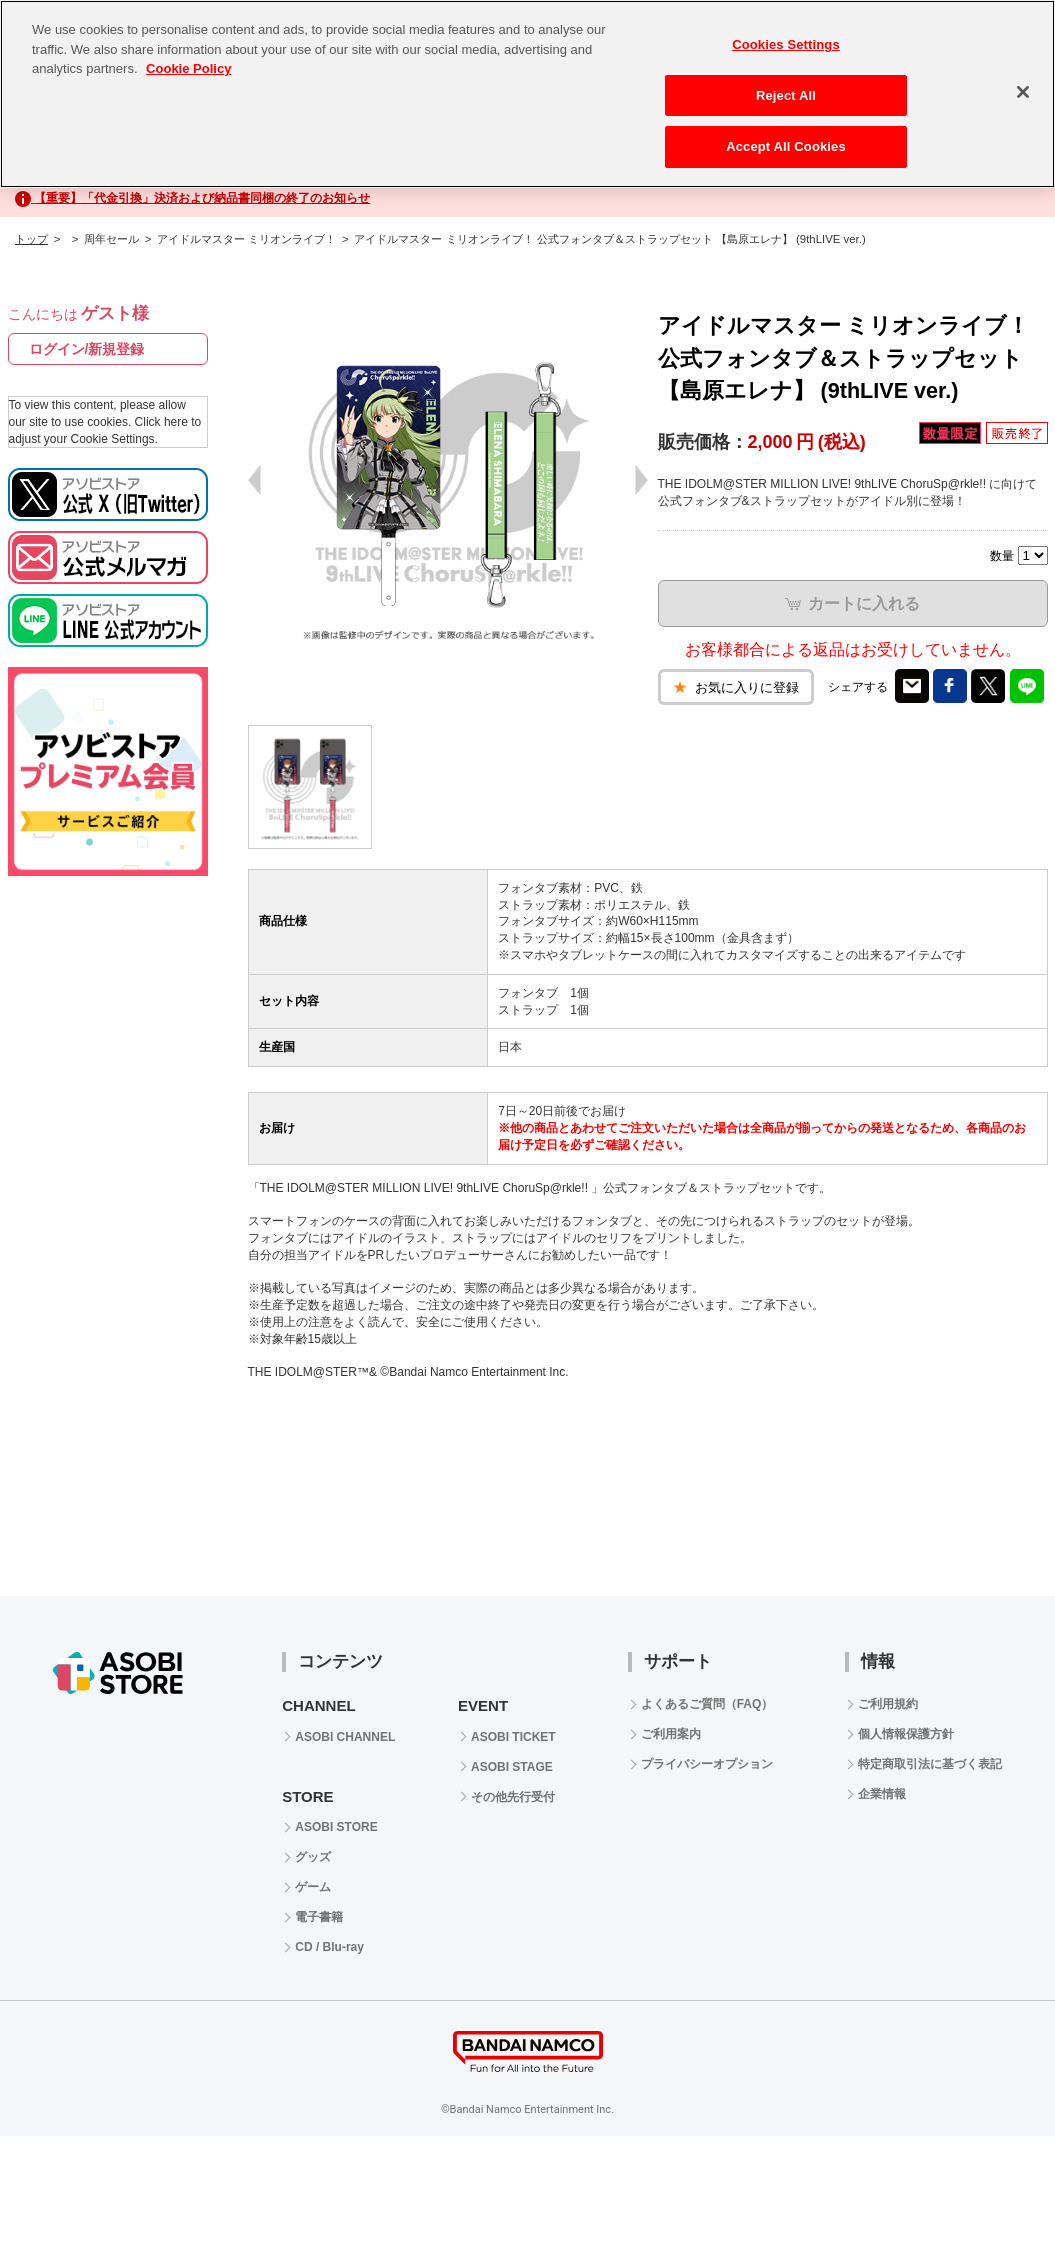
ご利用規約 (888, 1704)
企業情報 (882, 1794)
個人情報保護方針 (906, 1734)
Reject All (786, 95)
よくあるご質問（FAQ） (707, 1704)
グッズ (313, 1857)
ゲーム (313, 1887)
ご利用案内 (671, 1734)
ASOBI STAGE (512, 1767)
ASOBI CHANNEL (345, 1737)
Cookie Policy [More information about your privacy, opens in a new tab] (188, 68)
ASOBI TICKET (513, 1737)
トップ (31, 239)
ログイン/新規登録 (87, 349)
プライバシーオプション (707, 1764)
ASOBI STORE (336, 1827)
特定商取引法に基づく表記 (930, 1764)
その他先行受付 (513, 1797)
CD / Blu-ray (329, 1947)
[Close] (1023, 92)
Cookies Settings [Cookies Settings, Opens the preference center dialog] (786, 44)
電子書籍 (319, 1917)
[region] (527, 94)
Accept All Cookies (786, 146)
